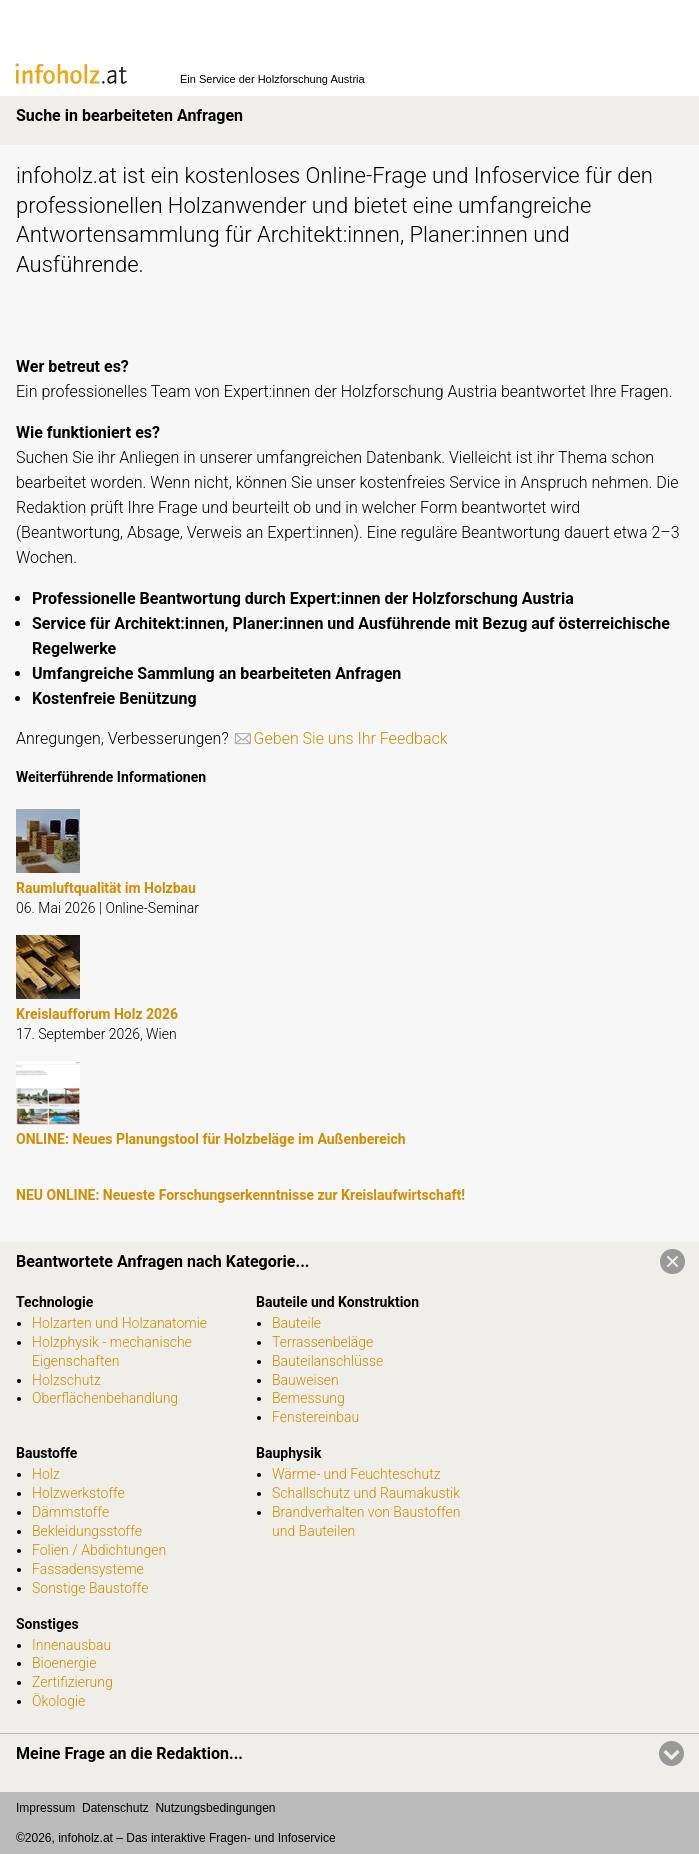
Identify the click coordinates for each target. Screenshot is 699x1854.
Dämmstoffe (70, 1512)
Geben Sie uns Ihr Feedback (351, 738)
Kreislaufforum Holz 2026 (97, 1014)
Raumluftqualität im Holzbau (106, 888)
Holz (46, 1474)
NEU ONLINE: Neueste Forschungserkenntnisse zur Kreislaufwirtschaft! (240, 1195)
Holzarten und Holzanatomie (119, 1323)
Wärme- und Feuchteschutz (356, 1474)
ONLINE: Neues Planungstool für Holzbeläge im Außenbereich (211, 1139)
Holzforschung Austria (311, 79)
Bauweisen (305, 1380)
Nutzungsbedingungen (215, 1808)
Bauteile (296, 1323)
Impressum (45, 1808)
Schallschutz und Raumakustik (366, 1493)
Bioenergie (64, 1663)
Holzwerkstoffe (78, 1493)
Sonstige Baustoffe (90, 1588)
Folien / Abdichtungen (99, 1550)
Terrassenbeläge (322, 1342)
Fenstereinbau (315, 1417)
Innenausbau (71, 1645)
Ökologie (58, 1701)
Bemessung (308, 1398)
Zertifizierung (72, 1682)
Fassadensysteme (88, 1569)
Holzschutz (66, 1380)
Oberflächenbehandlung (105, 1398)
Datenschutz (115, 1808)
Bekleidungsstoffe (87, 1531)
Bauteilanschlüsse (327, 1361)
